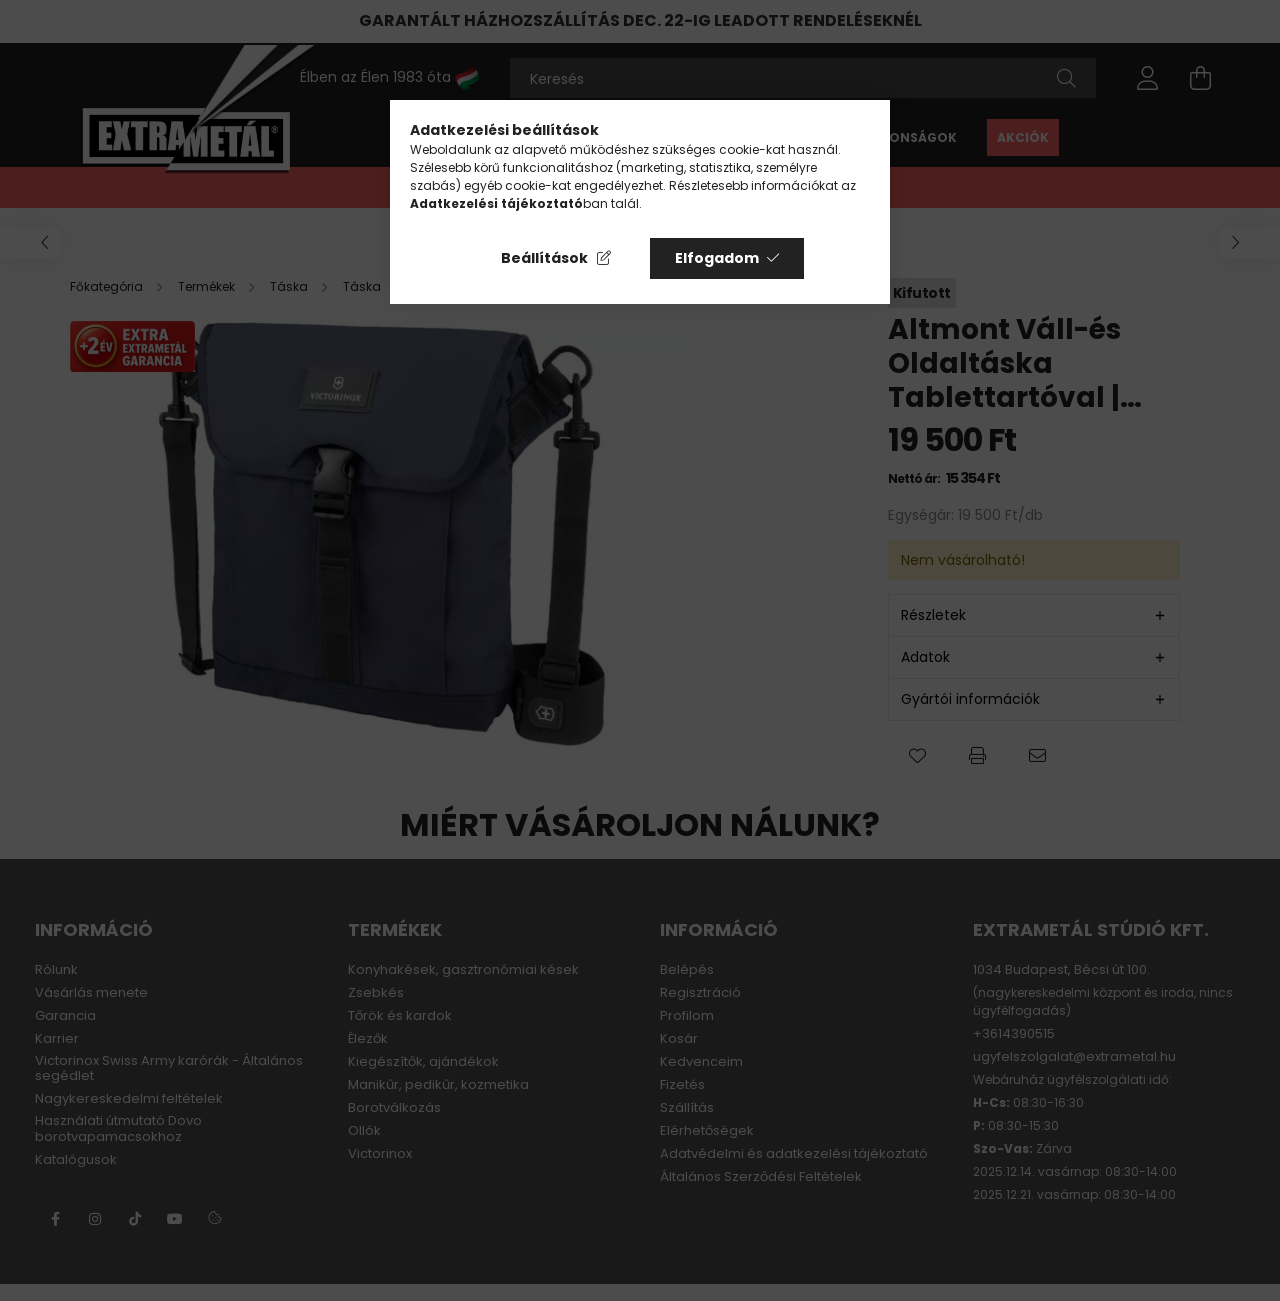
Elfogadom (717, 258)
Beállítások (544, 258)
